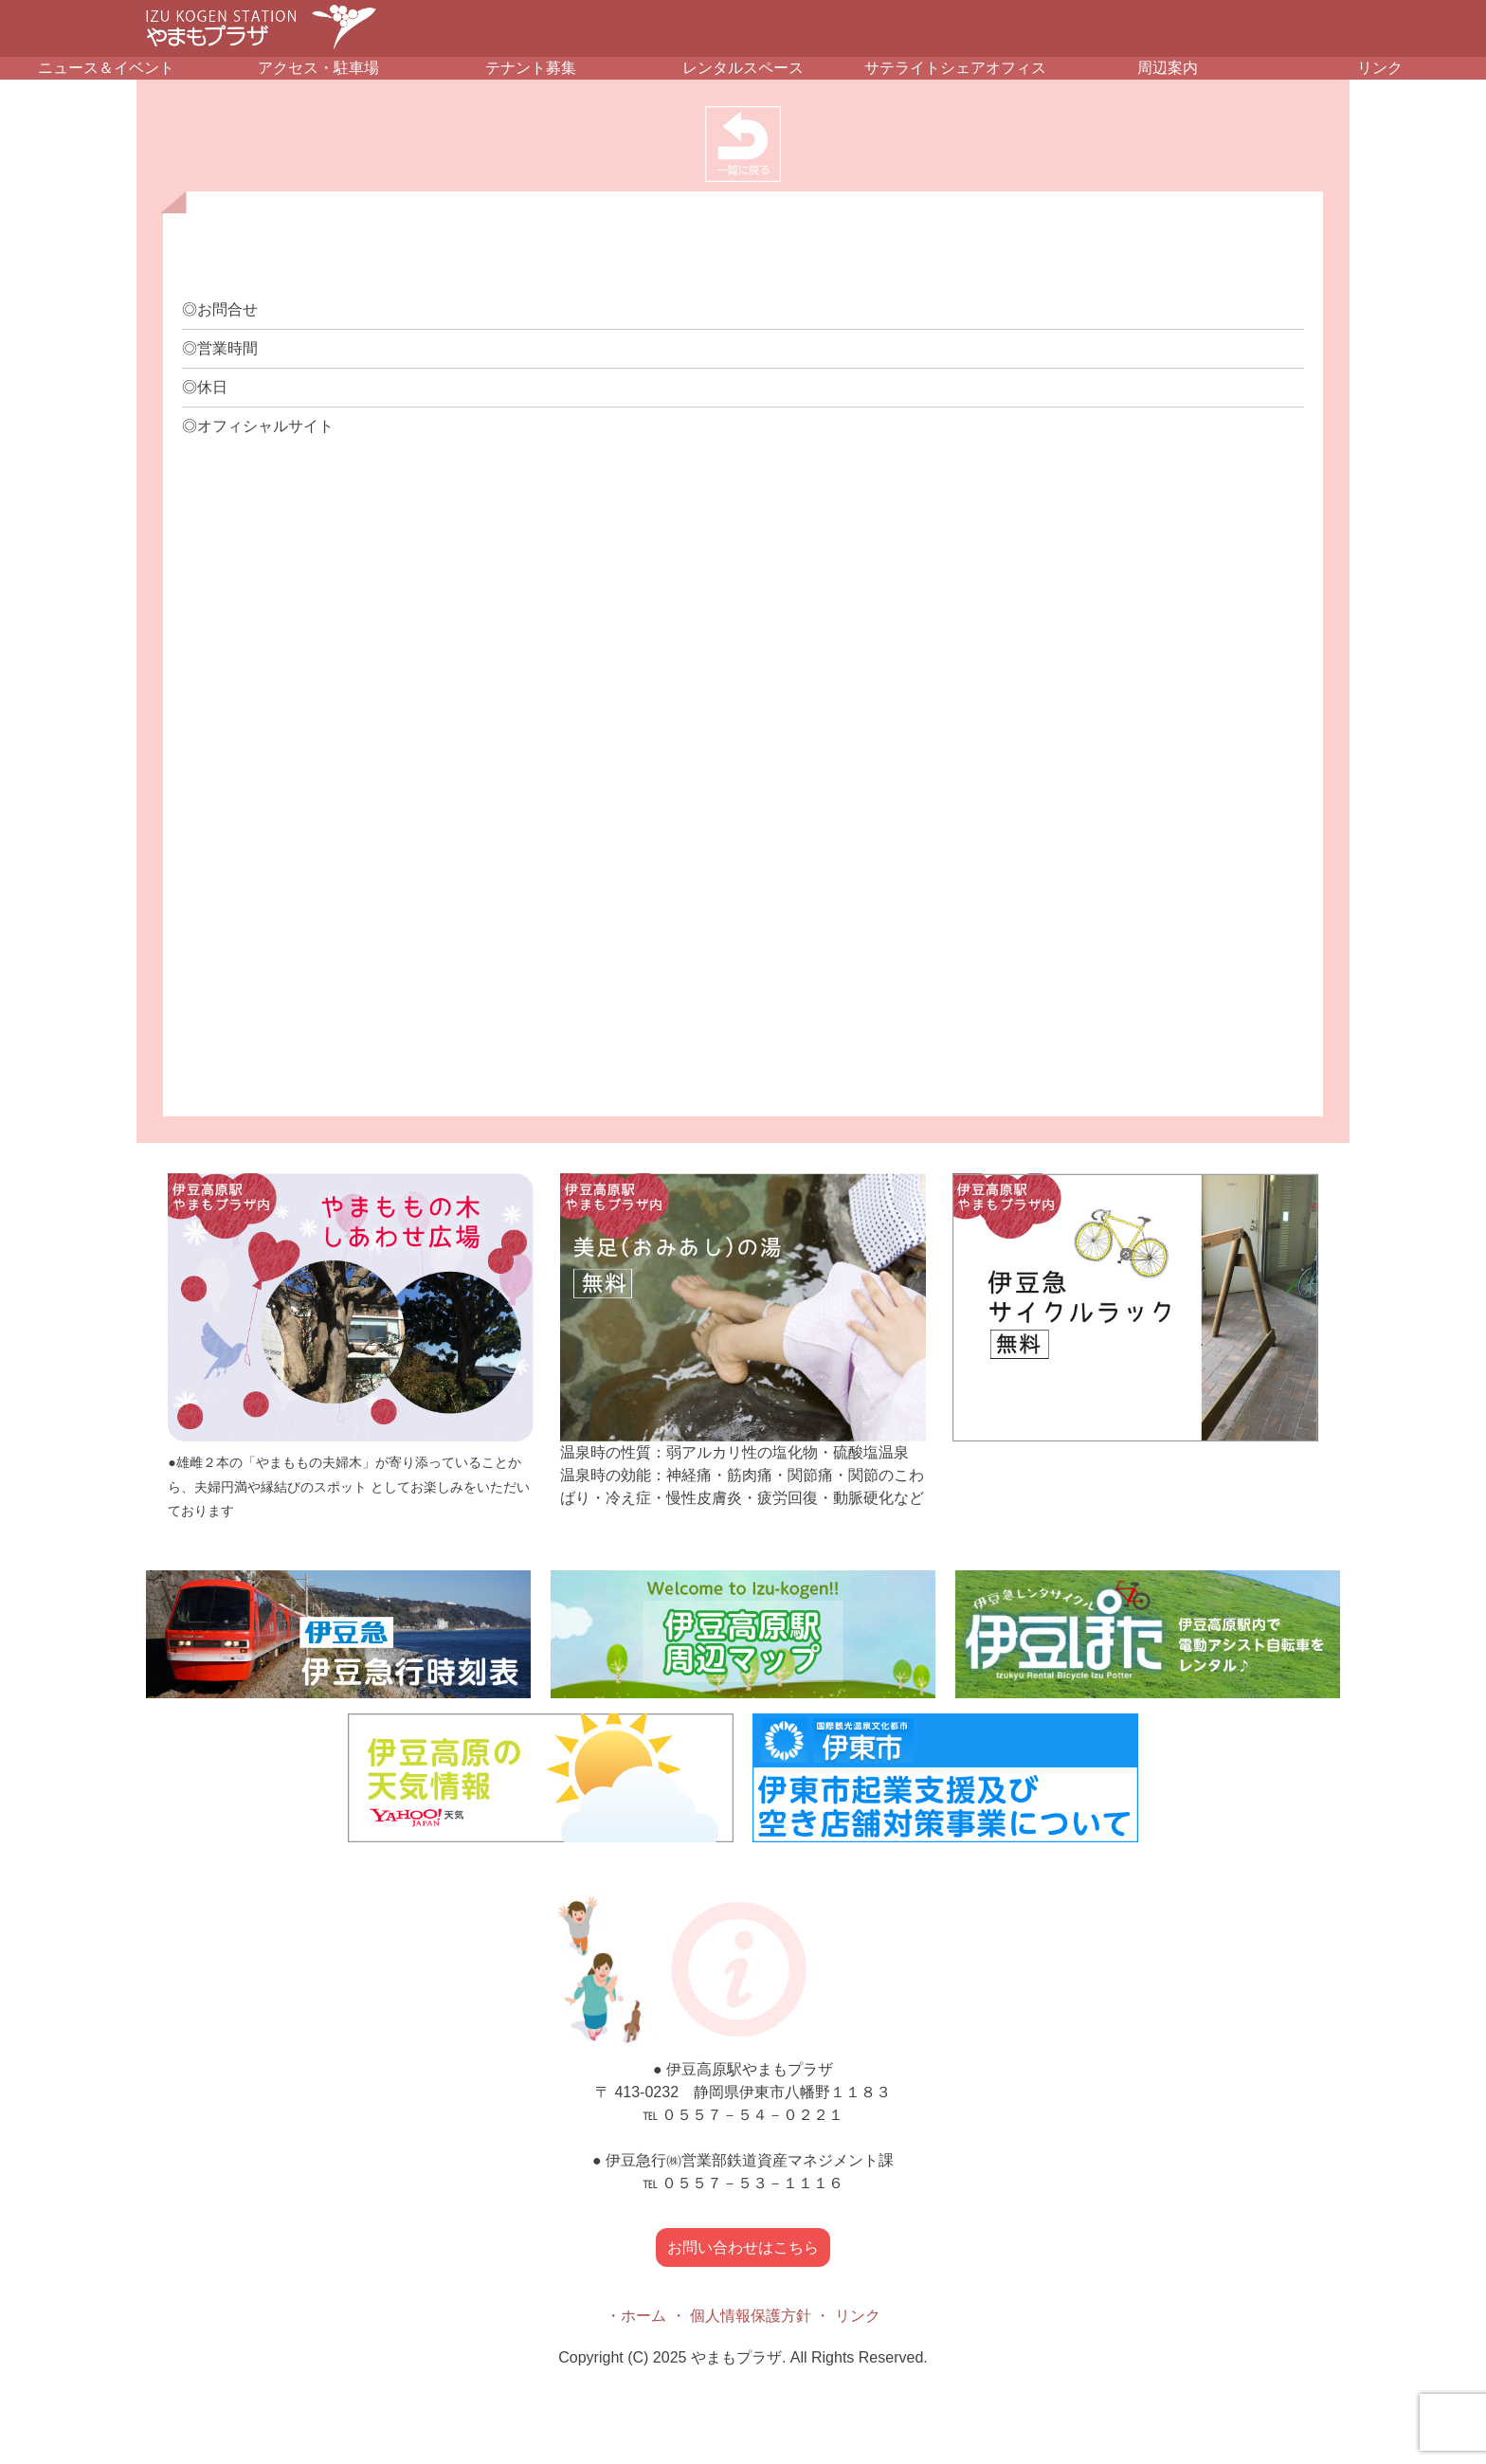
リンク (1380, 68)
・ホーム (636, 2316)
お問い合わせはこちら (743, 2247)
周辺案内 (1167, 68)
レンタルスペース (743, 68)
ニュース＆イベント (106, 68)
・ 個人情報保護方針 (741, 2316)
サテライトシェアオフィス (955, 68)
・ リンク (847, 2316)
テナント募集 (530, 68)
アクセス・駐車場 (318, 68)
